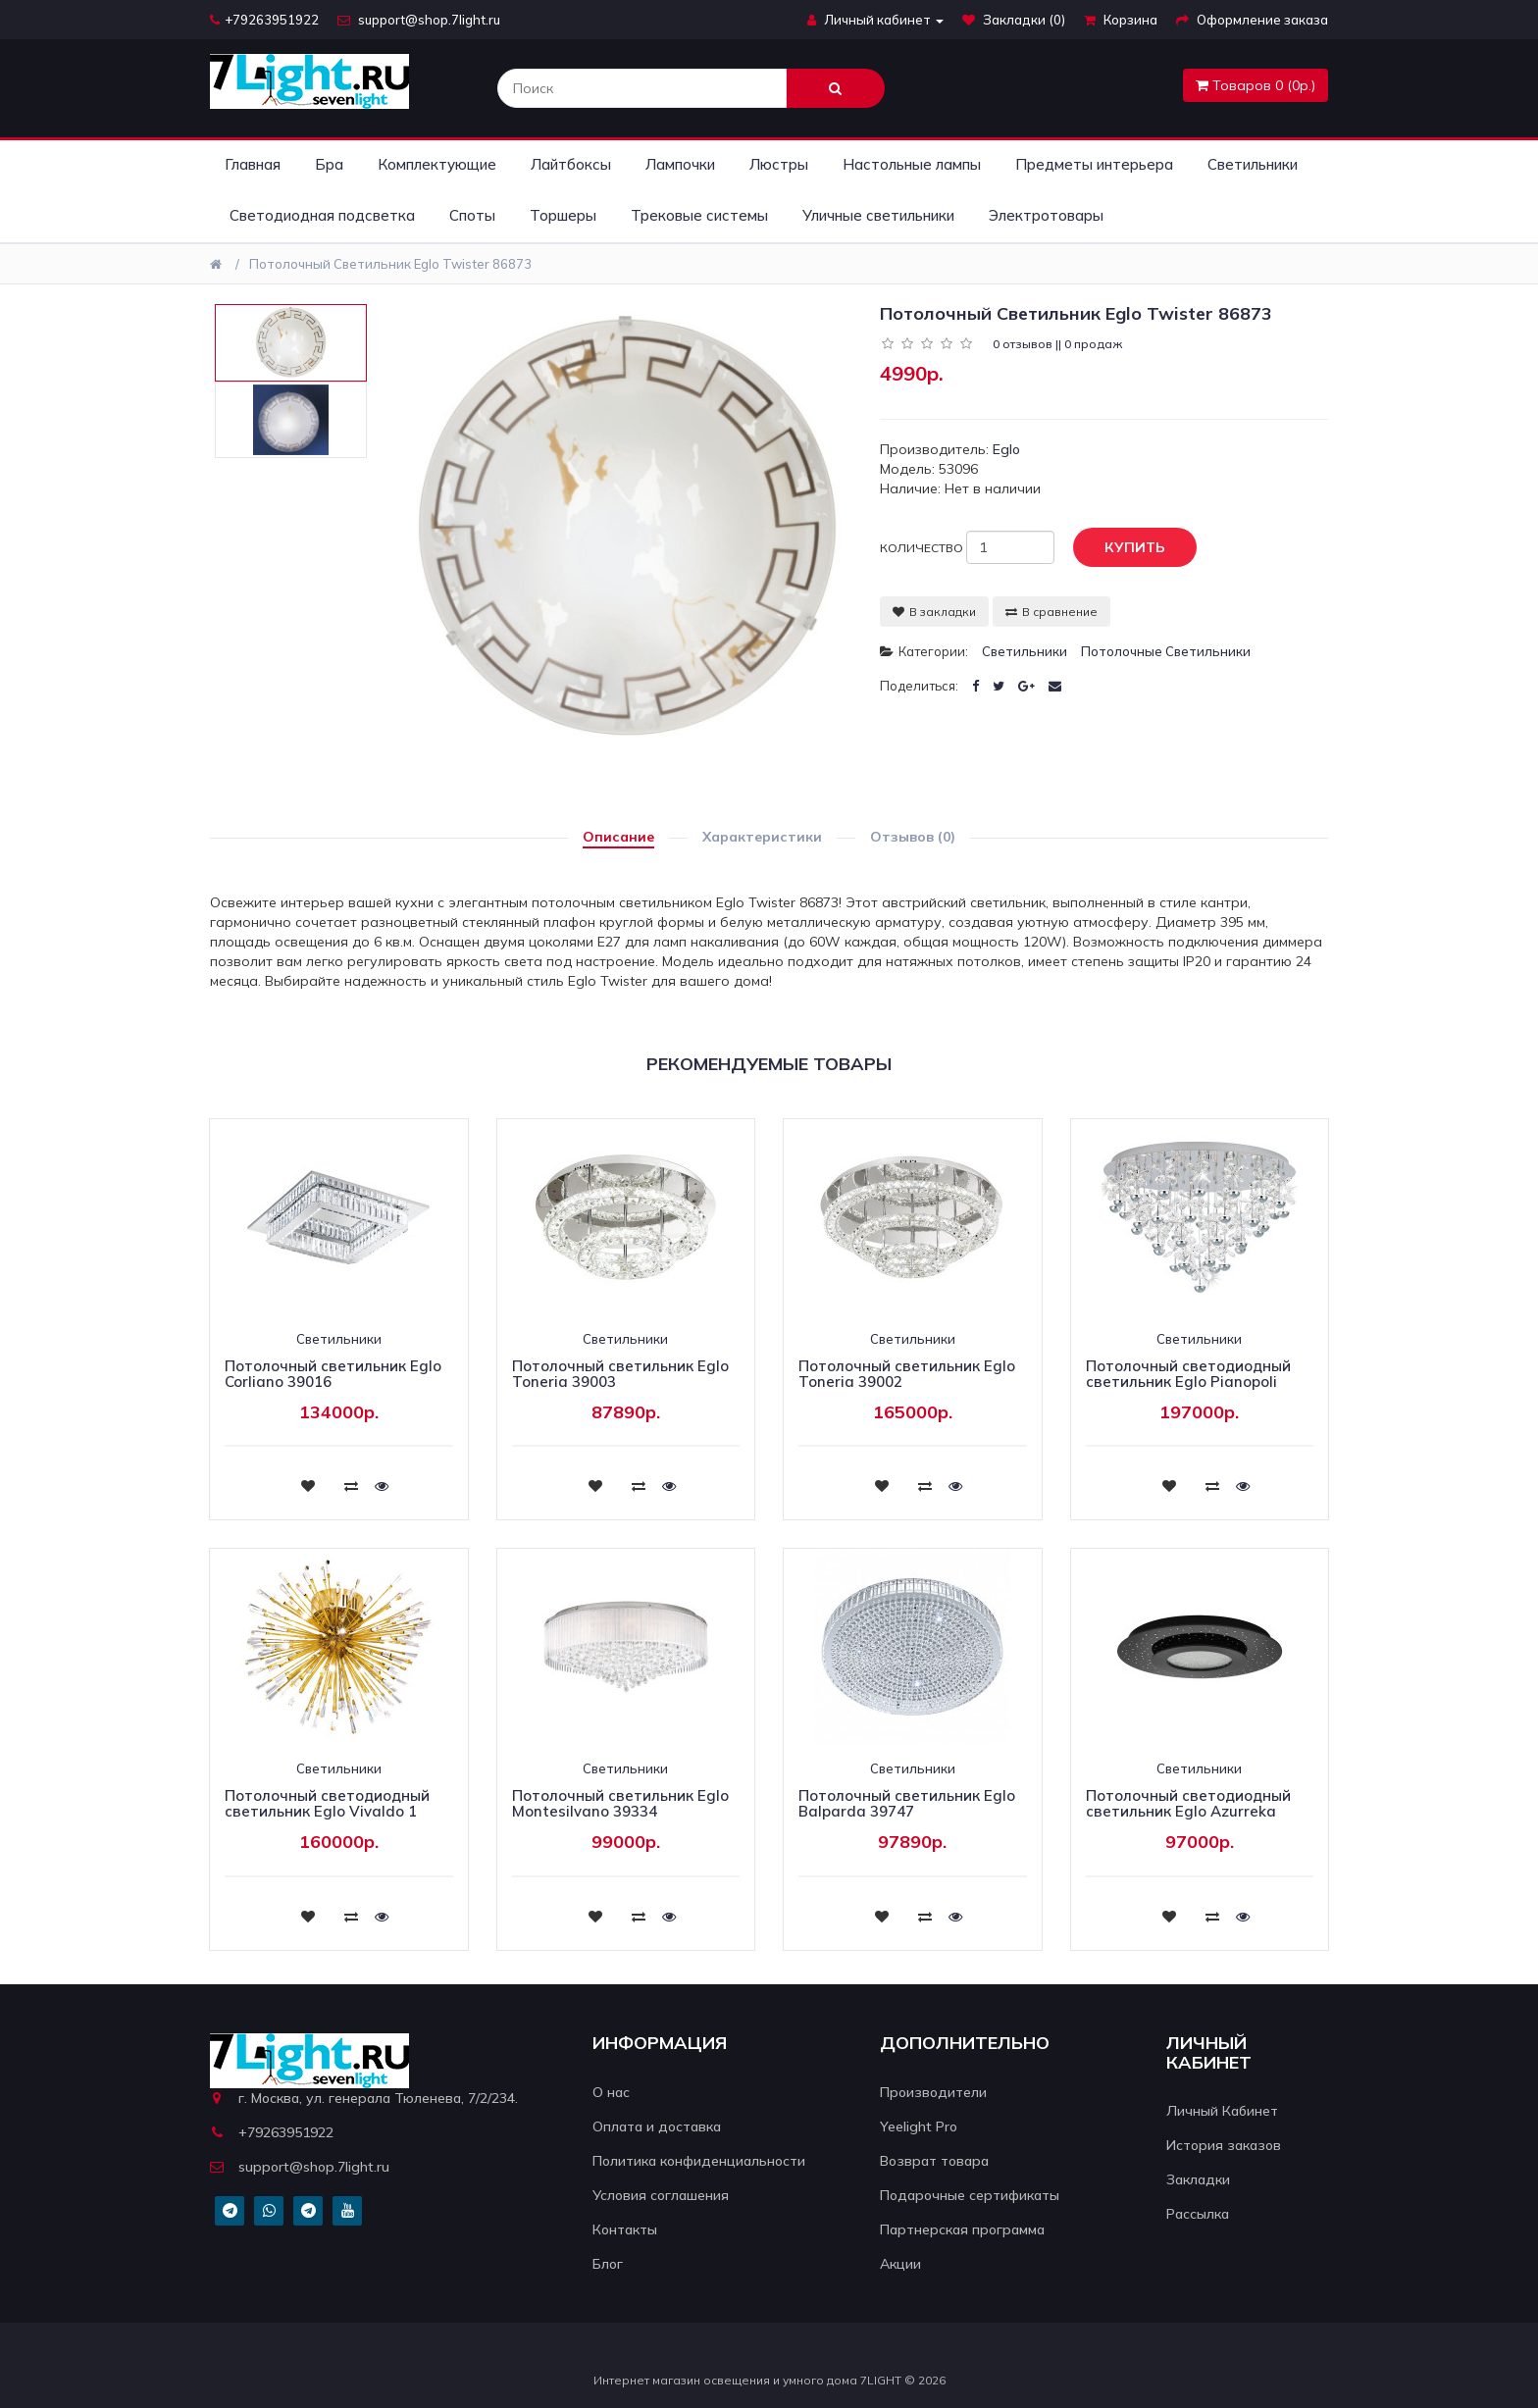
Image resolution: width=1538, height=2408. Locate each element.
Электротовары (1046, 215)
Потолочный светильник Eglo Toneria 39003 (620, 1374)
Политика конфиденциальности (698, 2161)
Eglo (1006, 449)
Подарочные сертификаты (969, 2195)
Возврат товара (934, 2161)
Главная (253, 164)
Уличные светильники (878, 215)
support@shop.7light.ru (418, 19)
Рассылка (1197, 2214)
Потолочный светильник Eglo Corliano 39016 (333, 1374)
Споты (472, 215)
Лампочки (680, 164)
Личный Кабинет (1222, 2111)
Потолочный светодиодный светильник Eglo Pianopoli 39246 (1188, 1382)
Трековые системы (699, 215)
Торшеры (563, 215)
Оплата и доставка (656, 2126)
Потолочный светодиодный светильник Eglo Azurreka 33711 (1188, 1811)
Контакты (624, 2229)
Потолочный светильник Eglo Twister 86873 (390, 264)
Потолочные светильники (1166, 651)
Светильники (1252, 164)
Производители (933, 2092)
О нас (611, 2092)
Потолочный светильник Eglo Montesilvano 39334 (620, 1803)
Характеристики (762, 836)
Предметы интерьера (1094, 164)
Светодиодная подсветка (322, 215)
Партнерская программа (962, 2229)
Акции (900, 2264)
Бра (329, 164)
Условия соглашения (660, 2195)
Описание (618, 836)
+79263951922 (264, 19)
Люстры (778, 164)
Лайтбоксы (571, 164)
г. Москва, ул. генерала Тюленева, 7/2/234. (364, 2098)
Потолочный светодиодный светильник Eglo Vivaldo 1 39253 (327, 1811)
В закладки (934, 611)
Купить (1120, 548)
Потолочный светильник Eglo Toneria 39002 (906, 1374)
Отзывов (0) (912, 836)
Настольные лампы (912, 164)
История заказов (1223, 2145)
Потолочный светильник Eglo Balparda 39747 (906, 1803)
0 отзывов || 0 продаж (1057, 343)
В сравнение (1051, 611)
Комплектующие (437, 164)
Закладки (1198, 2179)
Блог (607, 2264)
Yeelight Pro (918, 2126)
